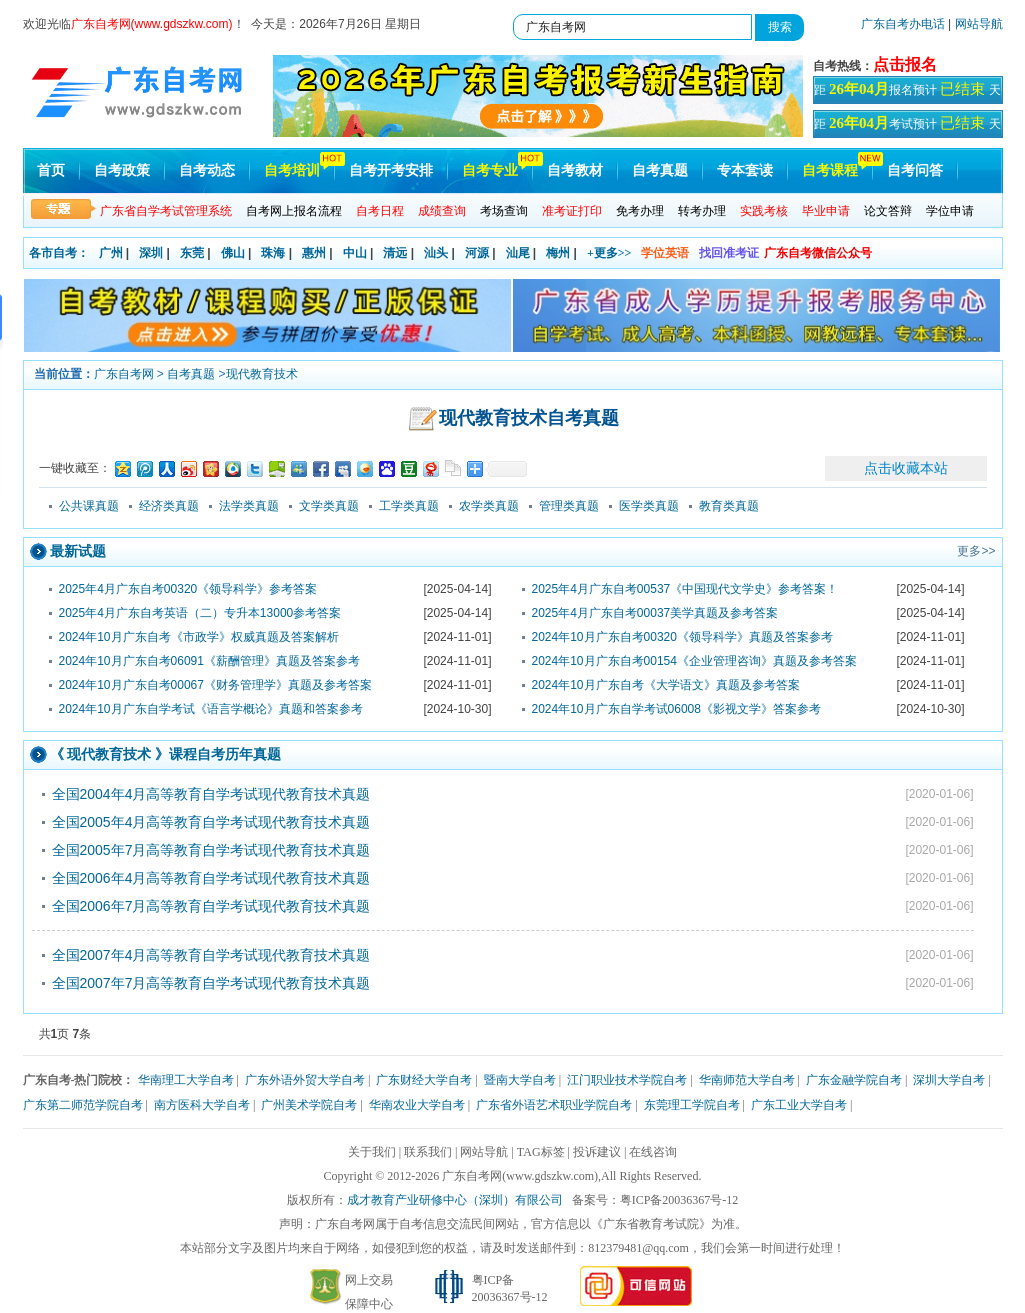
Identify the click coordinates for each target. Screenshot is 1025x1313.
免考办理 (640, 211)
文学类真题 (329, 506)
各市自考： (59, 253)
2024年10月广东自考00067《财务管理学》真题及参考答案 (215, 685)
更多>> (976, 551)
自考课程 (830, 170)
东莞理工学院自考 (692, 1105)
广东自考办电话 (903, 24)
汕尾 (518, 253)
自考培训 (292, 170)
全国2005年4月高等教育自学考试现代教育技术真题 (211, 822)
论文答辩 (888, 211)
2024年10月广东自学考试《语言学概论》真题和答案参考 (211, 709)
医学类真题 (649, 506)
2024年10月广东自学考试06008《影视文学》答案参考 (676, 709)
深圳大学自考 (949, 1080)
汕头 (436, 253)
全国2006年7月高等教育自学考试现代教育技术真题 (211, 906)
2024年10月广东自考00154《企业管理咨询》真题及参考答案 (694, 661)
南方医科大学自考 (202, 1105)
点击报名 (905, 64)
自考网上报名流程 (294, 211)
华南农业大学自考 (417, 1105)
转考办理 (702, 211)
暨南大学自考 (520, 1080)
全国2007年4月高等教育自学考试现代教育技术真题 (211, 955)
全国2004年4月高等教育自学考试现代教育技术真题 (211, 794)
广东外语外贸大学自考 (305, 1080)
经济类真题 (169, 506)
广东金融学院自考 (854, 1080)
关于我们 (372, 1152)
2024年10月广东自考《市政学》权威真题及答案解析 (199, 637)
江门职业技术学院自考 (627, 1080)
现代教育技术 (262, 374)
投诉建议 (597, 1152)
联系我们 (428, 1152)
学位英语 (665, 253)
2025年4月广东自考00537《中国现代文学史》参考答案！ (685, 589)
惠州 (314, 253)
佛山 (233, 253)
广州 (111, 253)
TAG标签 (541, 1152)
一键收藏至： (75, 468)
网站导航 (979, 24)
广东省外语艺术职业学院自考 (554, 1105)
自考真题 (660, 170)
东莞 (192, 253)
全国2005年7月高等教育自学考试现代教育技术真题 (211, 850)
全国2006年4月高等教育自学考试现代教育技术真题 (211, 878)
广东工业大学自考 (799, 1105)
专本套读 (745, 170)
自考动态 (207, 170)
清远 (395, 253)
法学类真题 (249, 506)
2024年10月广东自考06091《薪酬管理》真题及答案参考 (209, 661)
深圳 (151, 253)
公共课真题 (89, 506)
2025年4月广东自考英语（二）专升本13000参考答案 (200, 613)
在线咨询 (653, 1152)
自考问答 (915, 170)
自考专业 (490, 170)
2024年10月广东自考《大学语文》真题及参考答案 (666, 685)
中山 (355, 253)
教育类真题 (729, 506)
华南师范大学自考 (747, 1080)
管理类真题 (569, 506)
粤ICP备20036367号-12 (679, 1200)
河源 (477, 253)
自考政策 (122, 170)
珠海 (273, 253)
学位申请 (950, 211)
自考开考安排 (391, 170)
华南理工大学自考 (186, 1080)
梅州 (558, 253)
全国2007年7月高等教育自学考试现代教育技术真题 (211, 983)
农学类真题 (489, 506)
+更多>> (609, 253)
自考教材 (575, 170)
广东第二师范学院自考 (83, 1105)
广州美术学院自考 (309, 1105)
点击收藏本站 (906, 468)
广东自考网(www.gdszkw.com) (520, 1176)
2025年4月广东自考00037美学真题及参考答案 (655, 613)
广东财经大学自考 (424, 1080)
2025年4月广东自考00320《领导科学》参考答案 (188, 589)
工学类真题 (409, 506)
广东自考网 (124, 374)
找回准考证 (729, 253)
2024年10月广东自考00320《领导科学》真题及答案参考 (682, 637)
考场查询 (504, 211)
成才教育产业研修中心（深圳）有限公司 (455, 1200)
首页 (51, 170)
